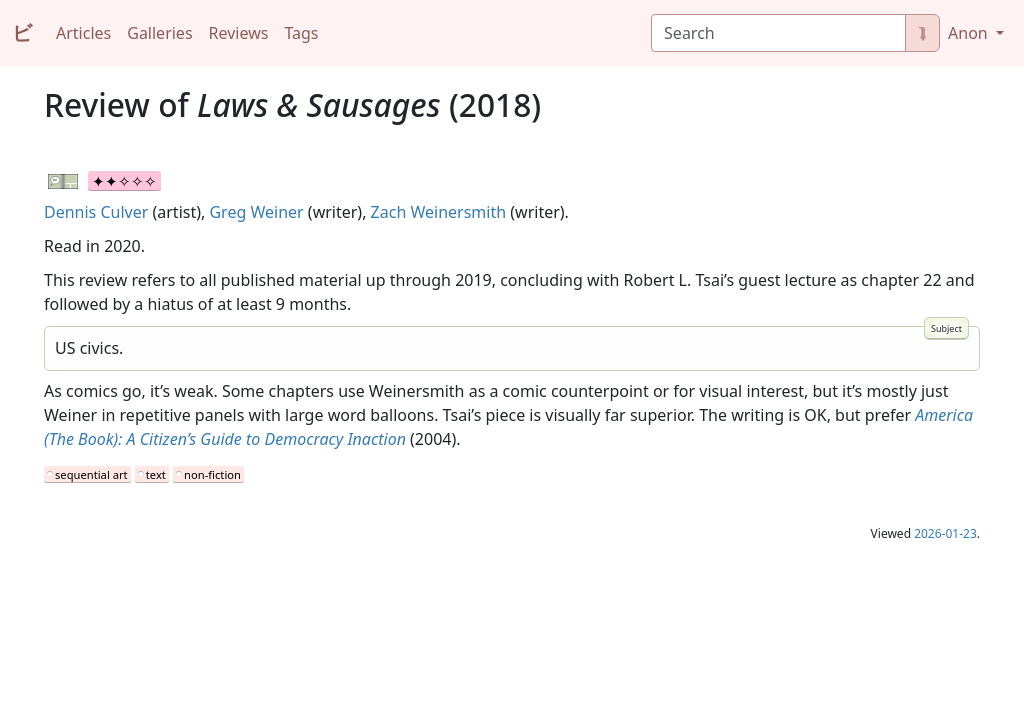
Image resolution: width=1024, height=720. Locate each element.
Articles (83, 33)
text (156, 474)
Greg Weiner (256, 212)
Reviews (239, 33)
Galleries (159, 33)
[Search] (778, 33)
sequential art (91, 474)
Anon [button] (970, 33)
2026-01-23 (945, 533)
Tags (301, 33)
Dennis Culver (96, 212)
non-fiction (212, 474)
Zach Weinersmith (439, 212)
